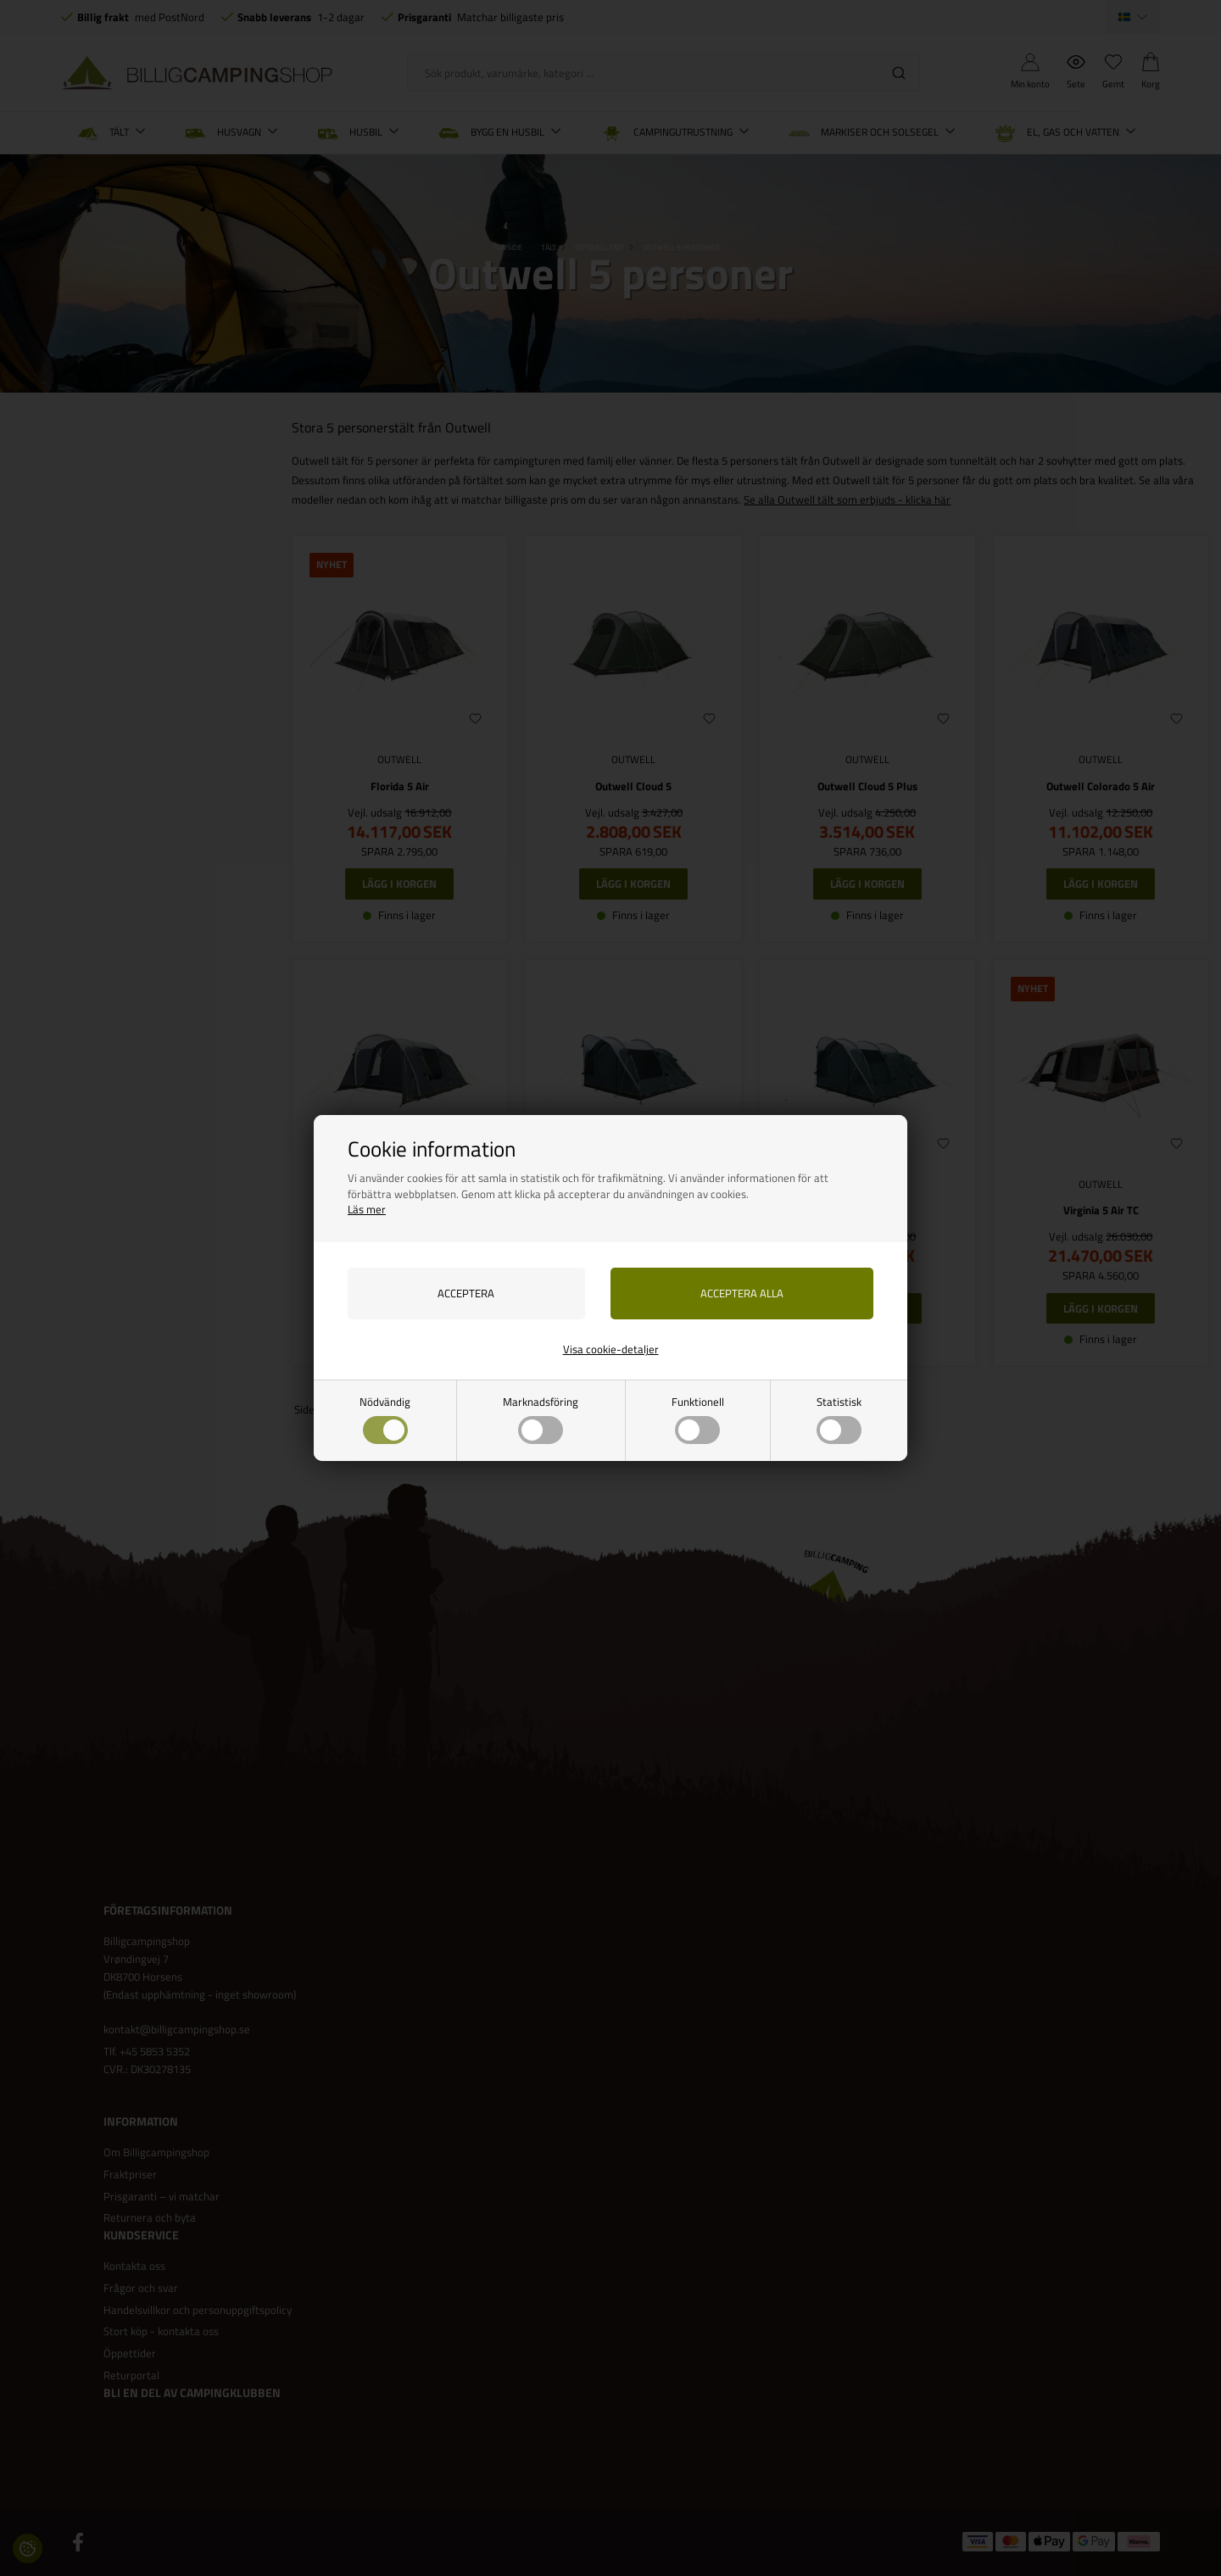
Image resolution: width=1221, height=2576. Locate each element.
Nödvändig (385, 1419)
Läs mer (367, 1209)
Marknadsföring (540, 1419)
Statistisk (839, 1419)
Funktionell (698, 1419)
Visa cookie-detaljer (611, 1349)
